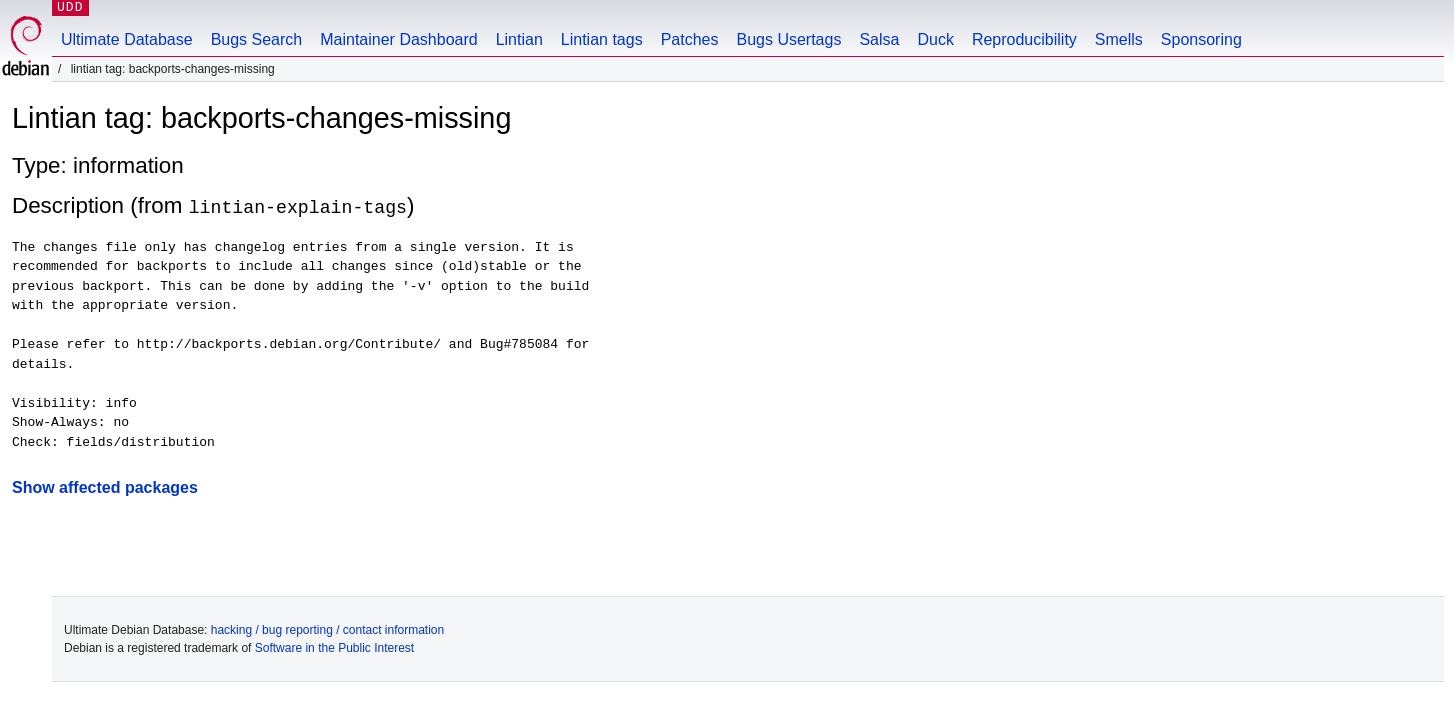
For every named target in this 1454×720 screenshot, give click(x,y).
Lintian (519, 39)
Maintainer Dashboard (398, 39)
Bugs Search (257, 39)
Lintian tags (602, 39)
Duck (935, 39)
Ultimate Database (127, 39)
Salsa (879, 39)
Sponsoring (1201, 39)
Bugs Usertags (788, 39)
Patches (690, 39)
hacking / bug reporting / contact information (327, 630)
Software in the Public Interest (334, 648)
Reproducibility (1024, 39)
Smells (1119, 39)
